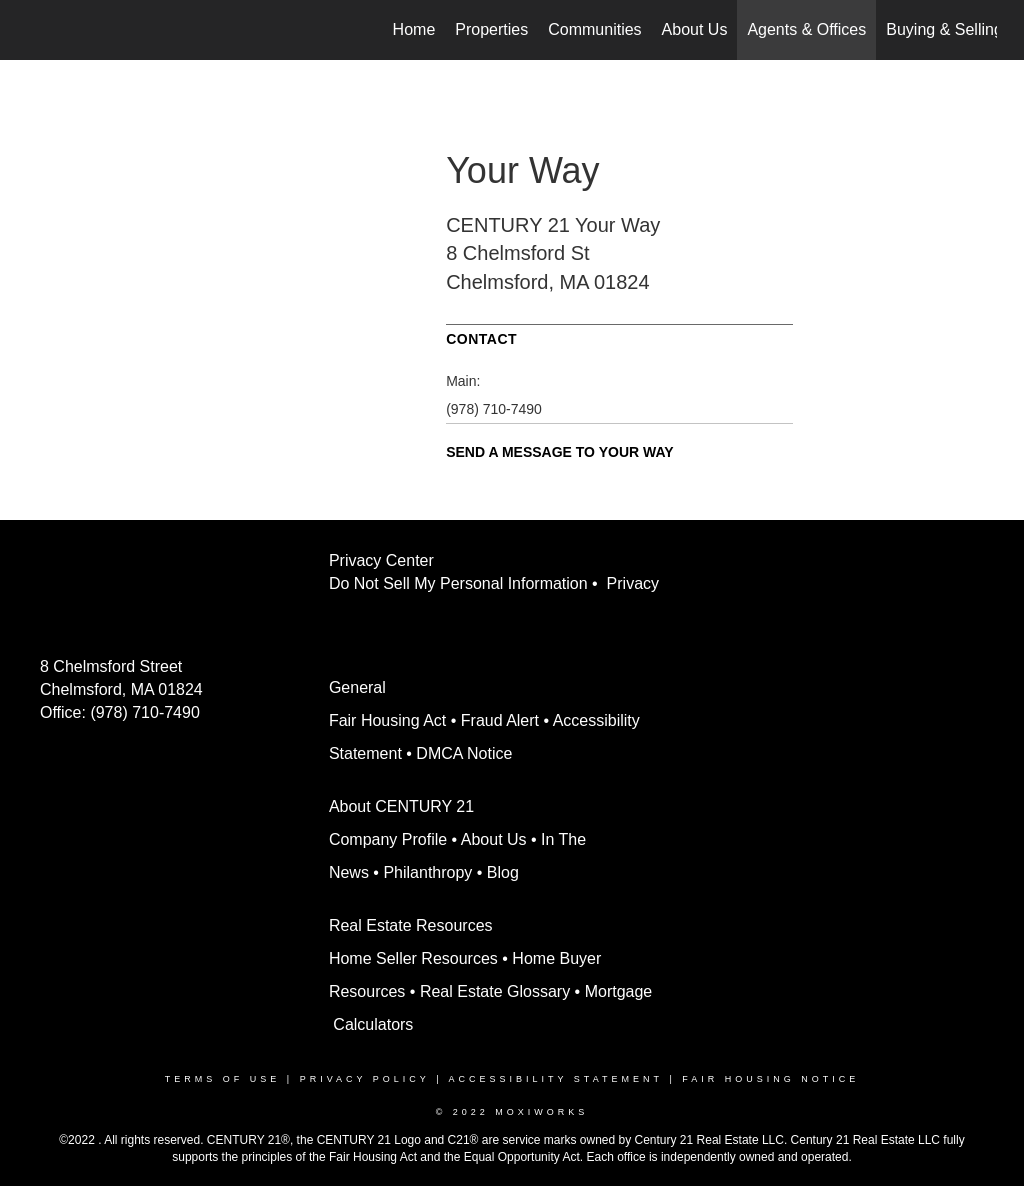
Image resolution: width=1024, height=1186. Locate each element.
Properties (491, 29)
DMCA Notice (464, 753)
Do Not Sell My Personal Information (458, 583)
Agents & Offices (806, 29)
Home (414, 29)
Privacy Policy (365, 1079)
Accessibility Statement (556, 1079)
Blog (503, 872)
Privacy (637, 583)
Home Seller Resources (413, 958)
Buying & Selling (944, 29)
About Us (695, 29)
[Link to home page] (37, 30)
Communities (594, 29)
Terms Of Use (223, 1079)
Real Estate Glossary (495, 991)
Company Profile (388, 839)
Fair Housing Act (387, 720)
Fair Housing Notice (770, 1079)
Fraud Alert (500, 720)
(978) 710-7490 (494, 409)
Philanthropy (427, 872)
